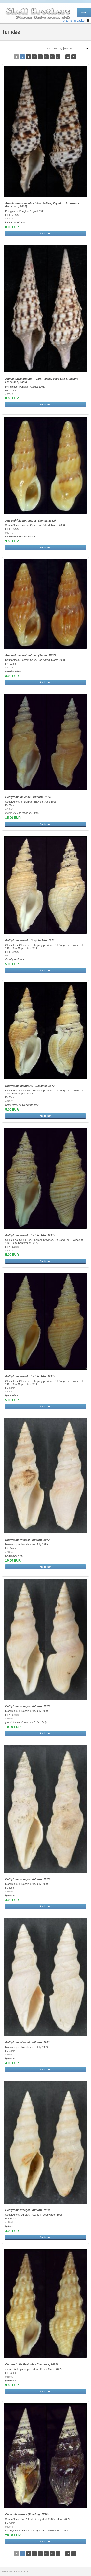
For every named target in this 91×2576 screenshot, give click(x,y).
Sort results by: (55, 48)
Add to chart (45, 233)
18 (68, 57)
